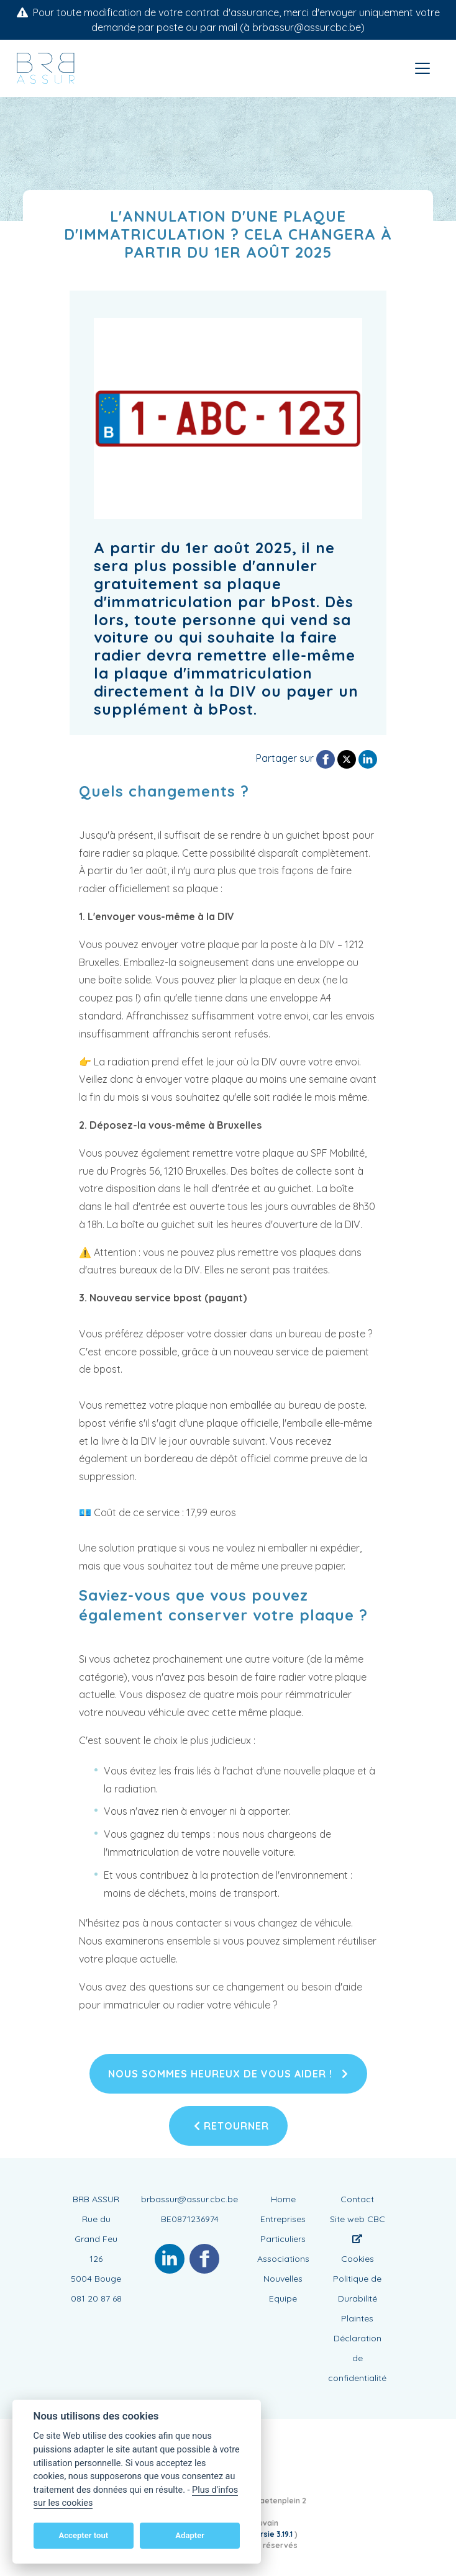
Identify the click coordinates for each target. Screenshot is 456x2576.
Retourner (231, 2126)
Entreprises (283, 2219)
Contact (357, 2199)
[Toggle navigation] (422, 68)
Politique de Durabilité (357, 2288)
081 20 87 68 (96, 2298)
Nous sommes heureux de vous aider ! (228, 2074)
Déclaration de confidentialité (357, 2358)
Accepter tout (83, 2535)
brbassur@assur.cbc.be (189, 2199)
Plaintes (357, 2318)
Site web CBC (357, 2228)
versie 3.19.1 (272, 2534)
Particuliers (283, 2238)
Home (283, 2199)
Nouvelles (283, 2278)
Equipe (283, 2298)
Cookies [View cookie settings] (357, 2258)
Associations (283, 2258)
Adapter (189, 2535)
